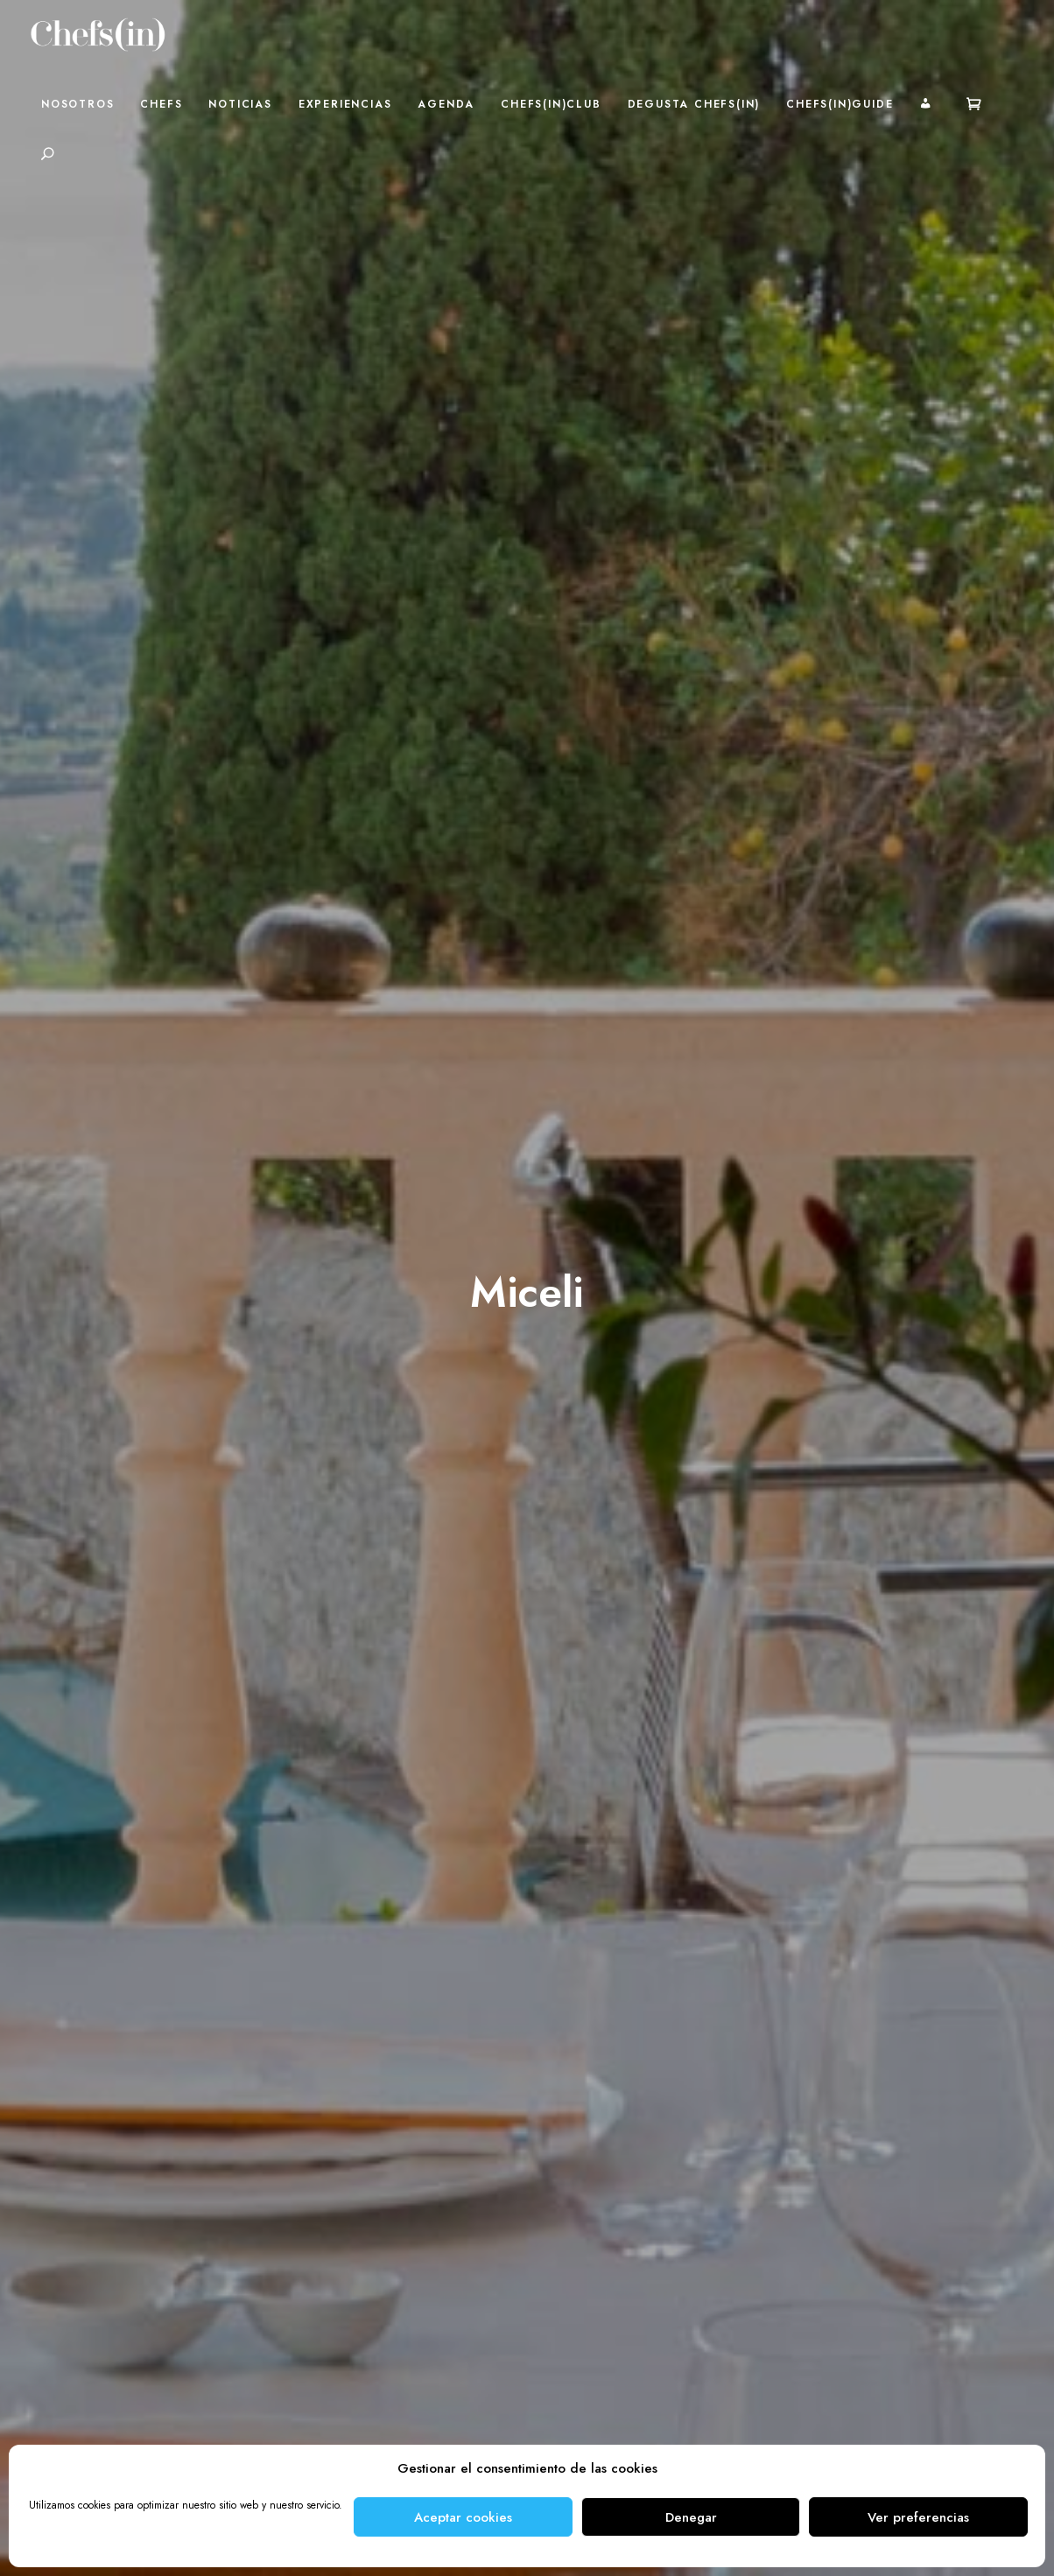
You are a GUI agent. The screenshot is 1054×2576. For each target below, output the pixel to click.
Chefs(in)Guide (839, 104)
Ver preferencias (918, 2517)
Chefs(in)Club (551, 104)
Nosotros (77, 104)
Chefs (161, 104)
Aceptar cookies (463, 2517)
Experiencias (345, 104)
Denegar (691, 2517)
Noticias (239, 104)
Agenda (446, 104)
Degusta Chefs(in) (694, 104)
